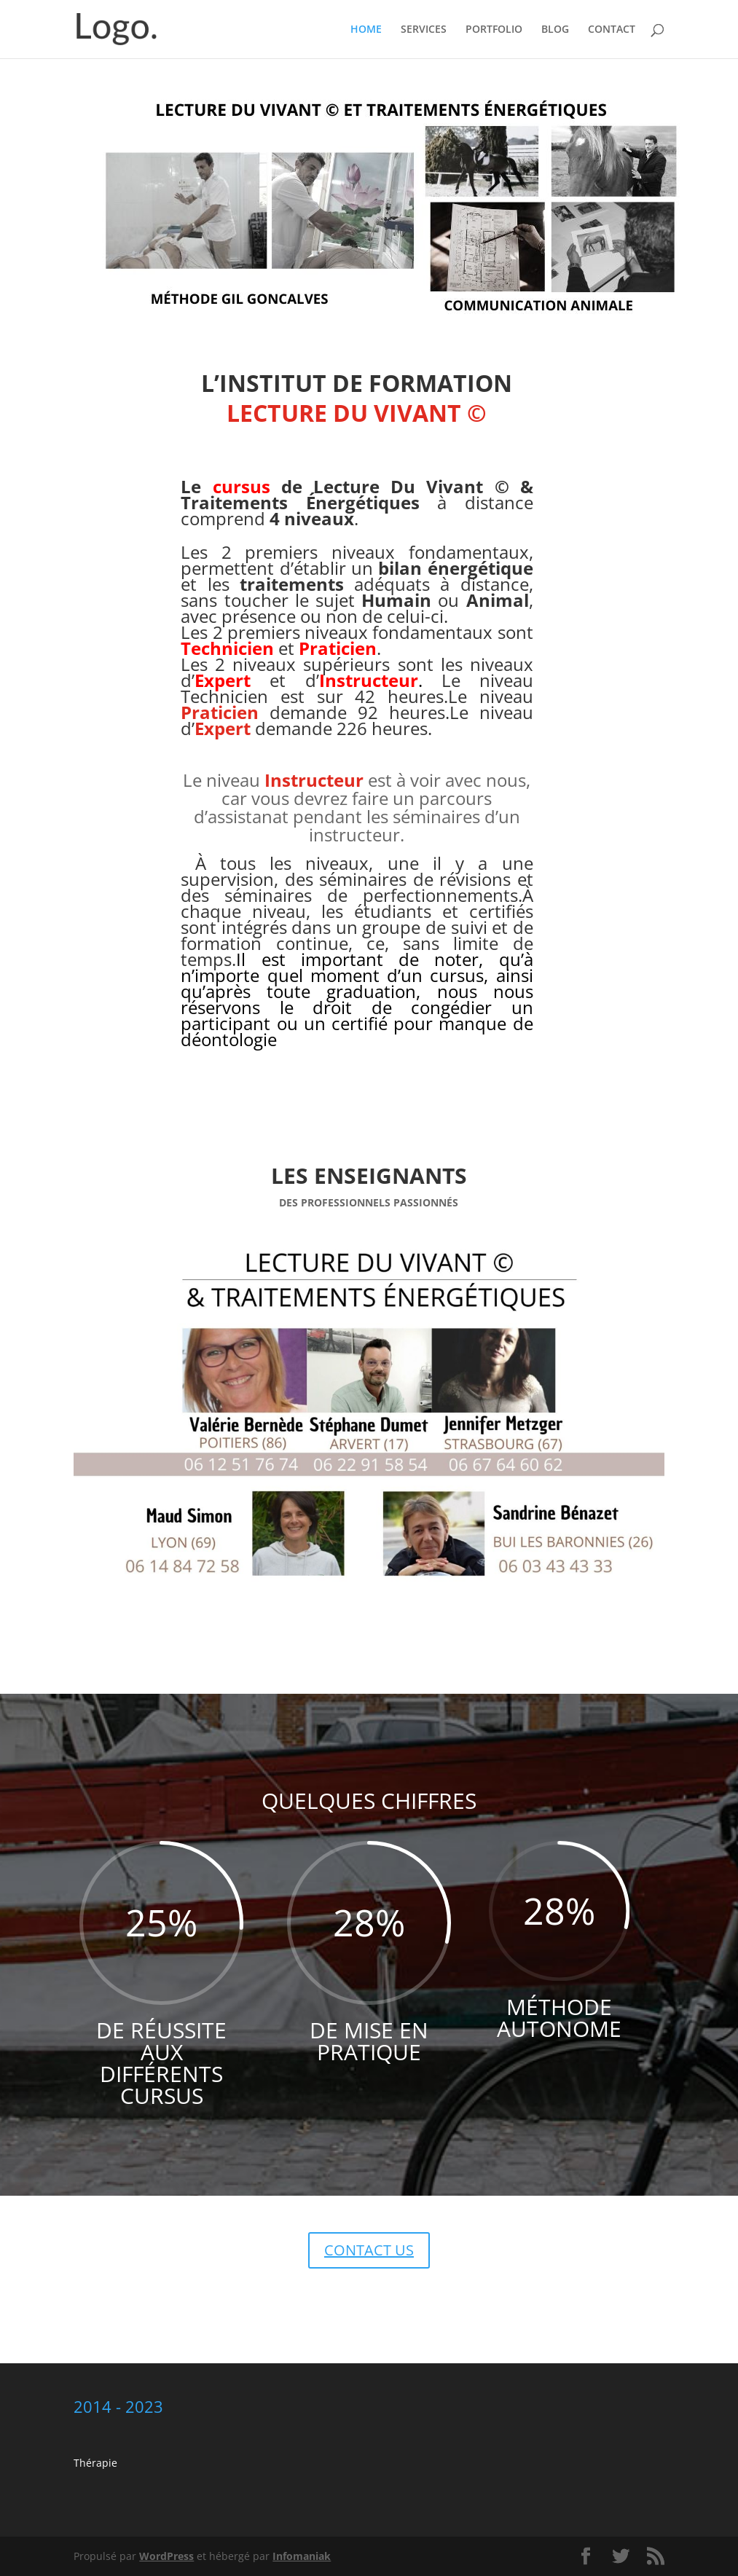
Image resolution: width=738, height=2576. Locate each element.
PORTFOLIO (494, 30)
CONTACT (611, 30)
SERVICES (424, 30)
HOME (366, 30)
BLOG (555, 30)
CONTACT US (369, 2250)
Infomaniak (301, 2556)
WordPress (166, 2556)
